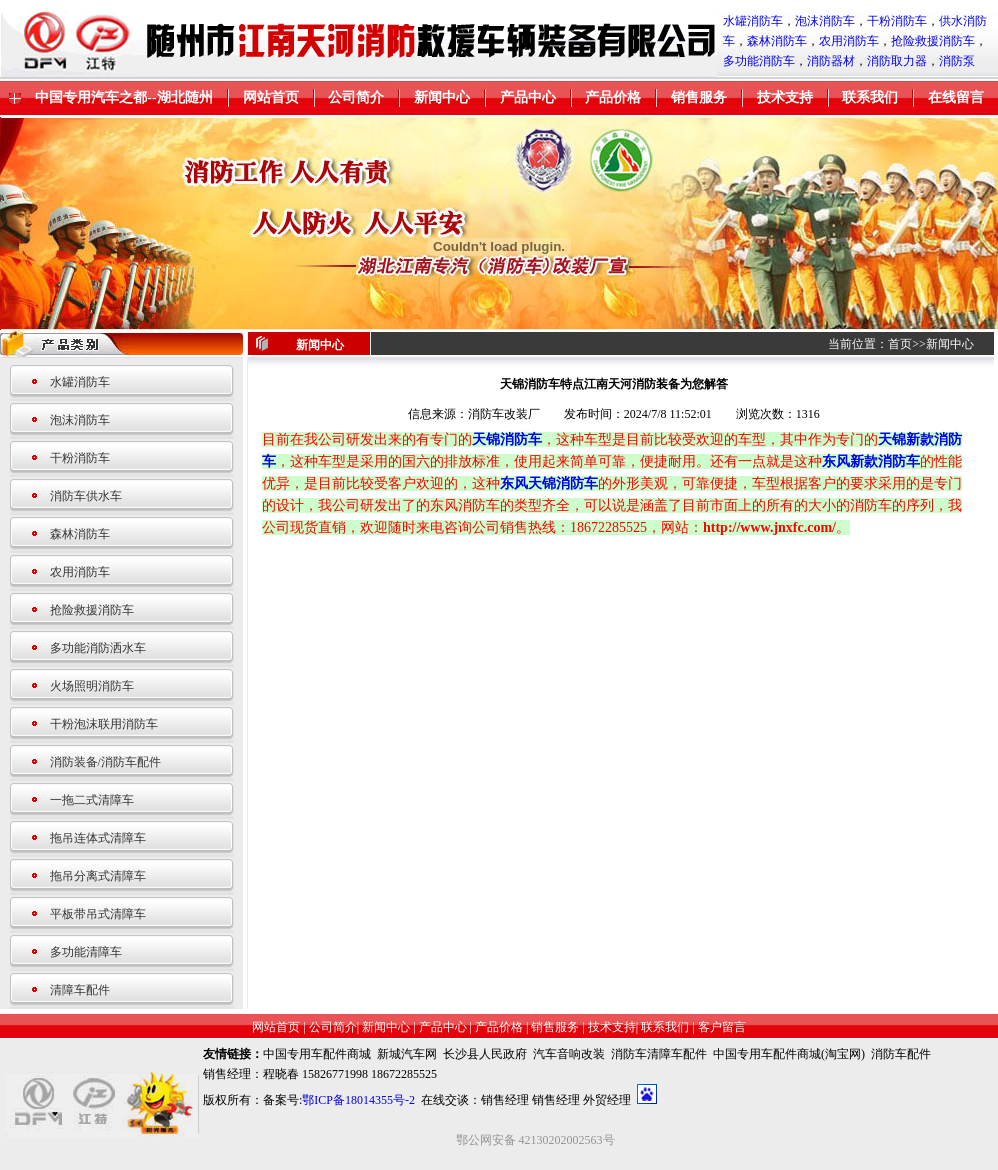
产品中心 (528, 97)
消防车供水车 (86, 496)
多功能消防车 (759, 61)
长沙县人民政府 (485, 1054)
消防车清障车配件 (659, 1054)
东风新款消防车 (871, 461)
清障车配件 (80, 990)
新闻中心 (442, 97)
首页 (900, 344)
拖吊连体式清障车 (98, 838)
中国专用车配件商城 (317, 1054)
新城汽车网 (407, 1054)
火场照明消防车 (92, 686)
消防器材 (831, 61)
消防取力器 (897, 61)
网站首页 (271, 97)
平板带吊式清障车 (98, 914)
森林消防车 (777, 41)
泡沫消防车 (825, 21)
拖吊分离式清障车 (98, 876)
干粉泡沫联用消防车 (104, 724)
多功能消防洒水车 (98, 648)
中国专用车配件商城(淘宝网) (789, 1054)
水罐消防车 (753, 21)
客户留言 (722, 1027)
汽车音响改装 (569, 1054)
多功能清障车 (86, 952)
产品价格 (613, 97)
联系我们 (870, 97)
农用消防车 (849, 41)
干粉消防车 (897, 21)
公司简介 (356, 97)
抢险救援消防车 (933, 41)
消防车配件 (901, 1054)
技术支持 (785, 97)
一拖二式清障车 (92, 800)
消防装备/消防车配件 (105, 762)
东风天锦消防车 (549, 483)
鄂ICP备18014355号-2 (358, 1100)
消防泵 (957, 61)
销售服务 (699, 97)
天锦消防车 (507, 439)
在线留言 (956, 97)
